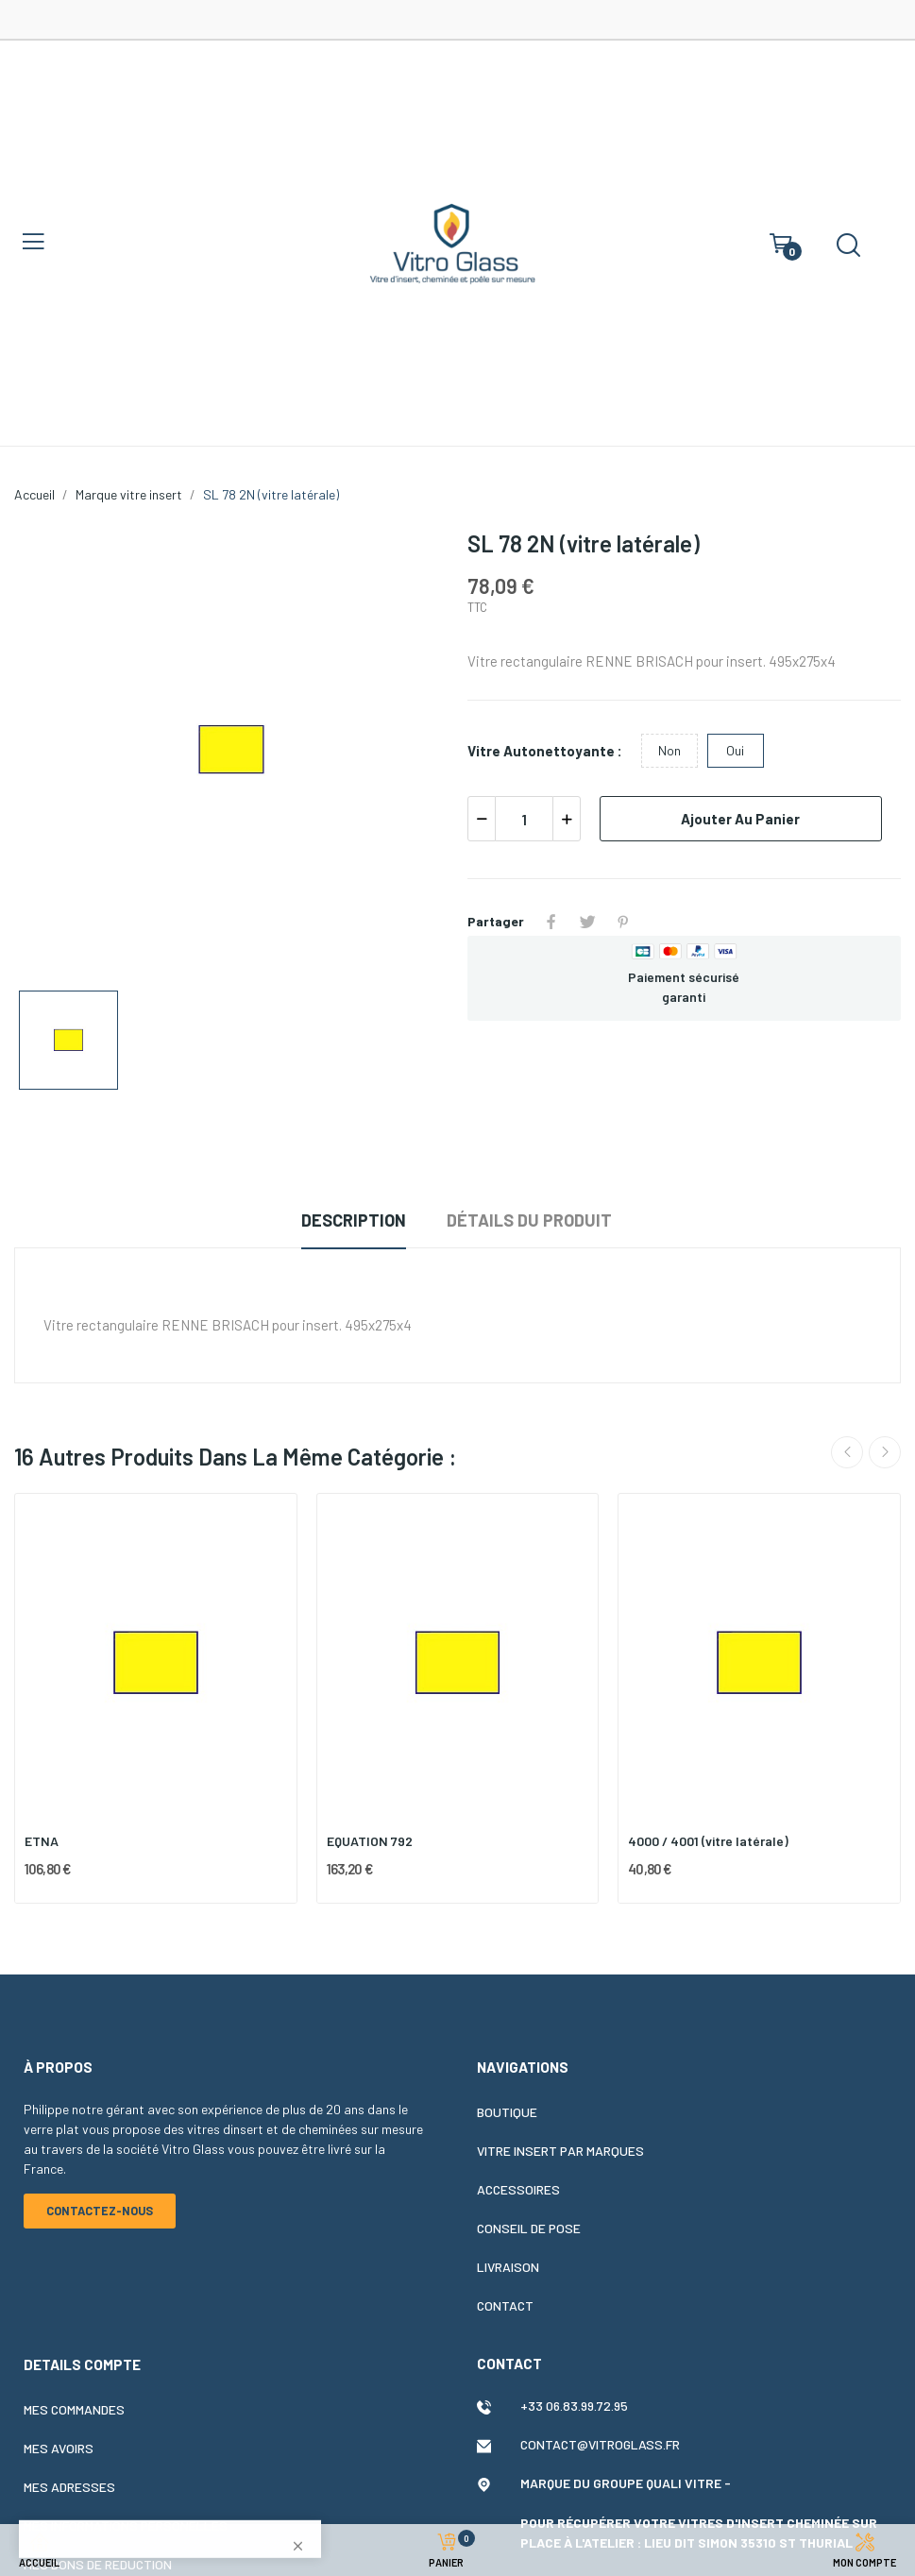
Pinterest (623, 921)
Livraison (508, 2267)
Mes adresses (69, 2487)
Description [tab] (353, 1220)
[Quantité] (524, 818)
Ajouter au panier (740, 818)
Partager (551, 921)
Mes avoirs (58, 2448)
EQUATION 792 (370, 1841)
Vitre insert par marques (560, 2151)
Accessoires (518, 2189)
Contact (505, 2305)
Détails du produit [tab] (529, 1220)
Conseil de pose (529, 2228)
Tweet (587, 921)
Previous (847, 1452)
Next (885, 1452)
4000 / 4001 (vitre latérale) (708, 1841)
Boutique (507, 2112)
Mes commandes (74, 2409)
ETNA (42, 1841)
